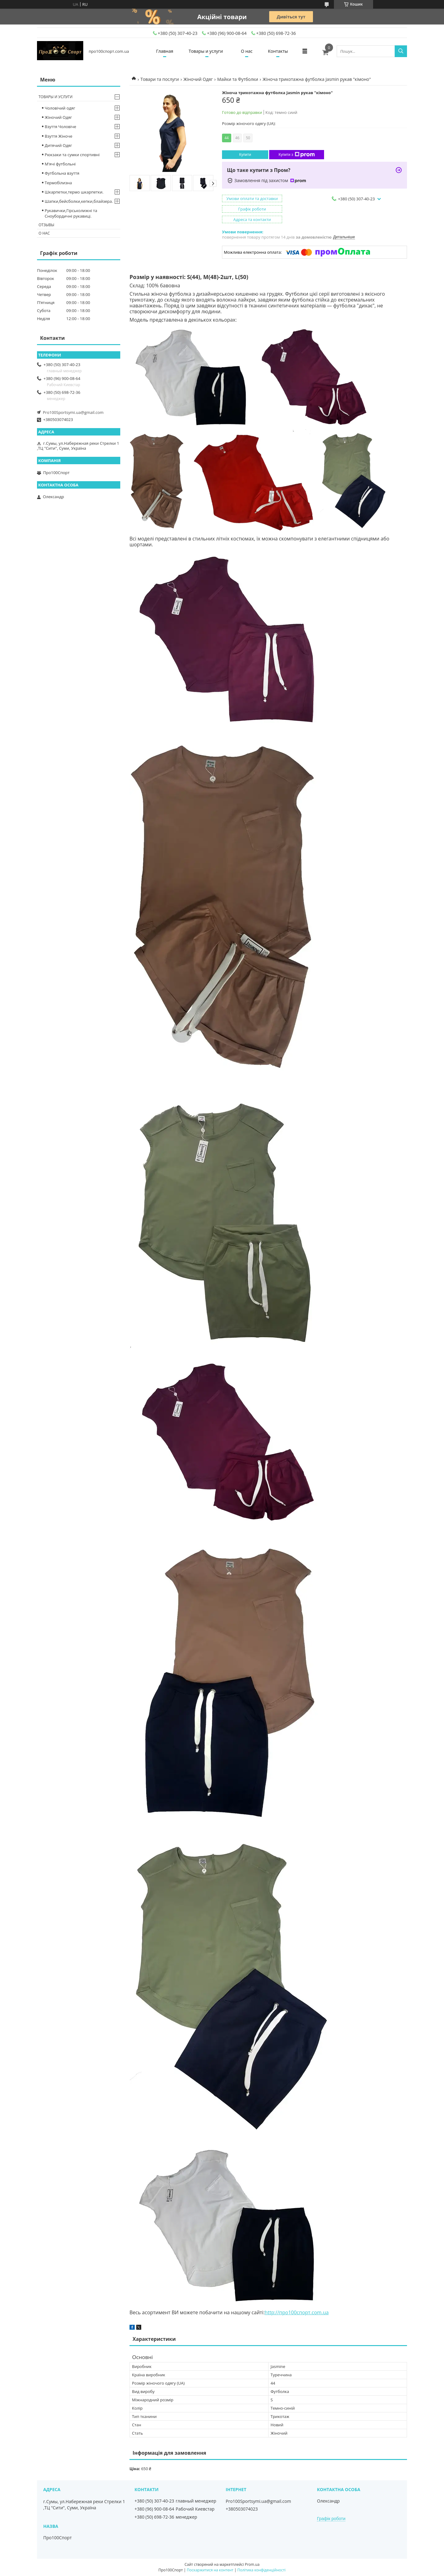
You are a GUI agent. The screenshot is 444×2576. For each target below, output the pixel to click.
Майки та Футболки (237, 79)
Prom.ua (252, 2564)
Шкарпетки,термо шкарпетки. (74, 192)
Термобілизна (58, 182)
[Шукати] (401, 51)
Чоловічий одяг (60, 108)
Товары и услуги (206, 51)
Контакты (278, 51)
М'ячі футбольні (60, 164)
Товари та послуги (159, 79)
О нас (247, 51)
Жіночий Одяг (198, 79)
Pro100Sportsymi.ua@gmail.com (73, 412)
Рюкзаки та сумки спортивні (72, 154)
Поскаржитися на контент (210, 2570)
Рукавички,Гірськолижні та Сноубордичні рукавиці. (71, 213)
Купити (245, 154)
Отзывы (46, 224)
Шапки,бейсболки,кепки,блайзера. (79, 201)
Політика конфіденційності (261, 2570)
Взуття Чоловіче (60, 126)
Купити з (296, 154)
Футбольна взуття (62, 173)
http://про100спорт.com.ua (296, 2312)
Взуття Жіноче (58, 136)
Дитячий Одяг (58, 145)
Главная (164, 51)
